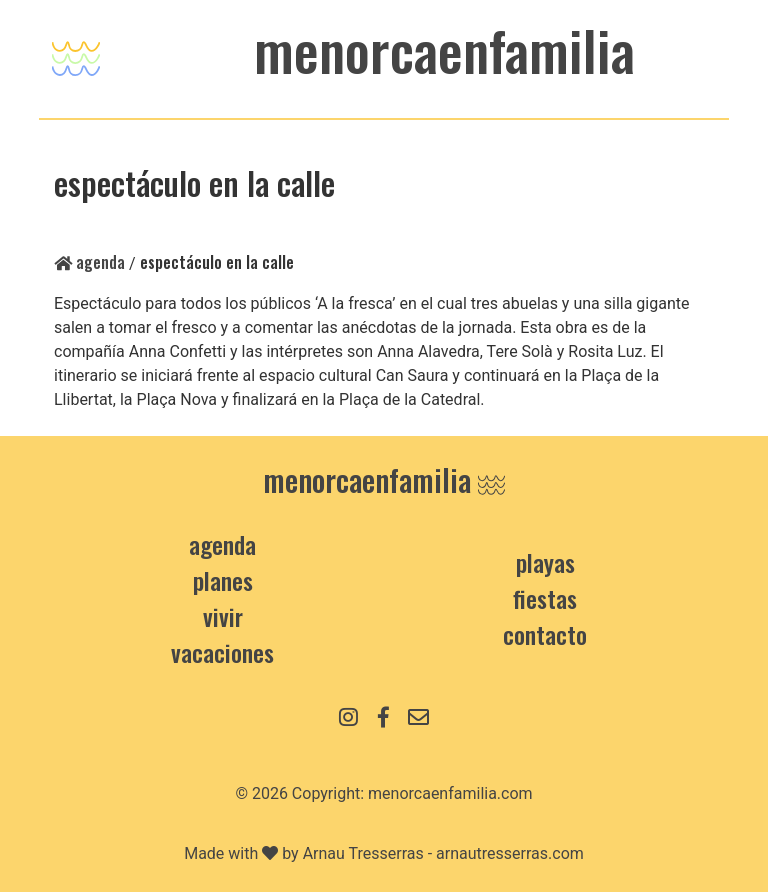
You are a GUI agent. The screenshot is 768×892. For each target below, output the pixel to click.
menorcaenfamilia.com (450, 793)
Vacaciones (222, 652)
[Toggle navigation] (76, 53)
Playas (545, 562)
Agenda (89, 262)
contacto (545, 634)
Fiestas (545, 598)
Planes (223, 580)
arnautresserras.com (510, 853)
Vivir (223, 616)
